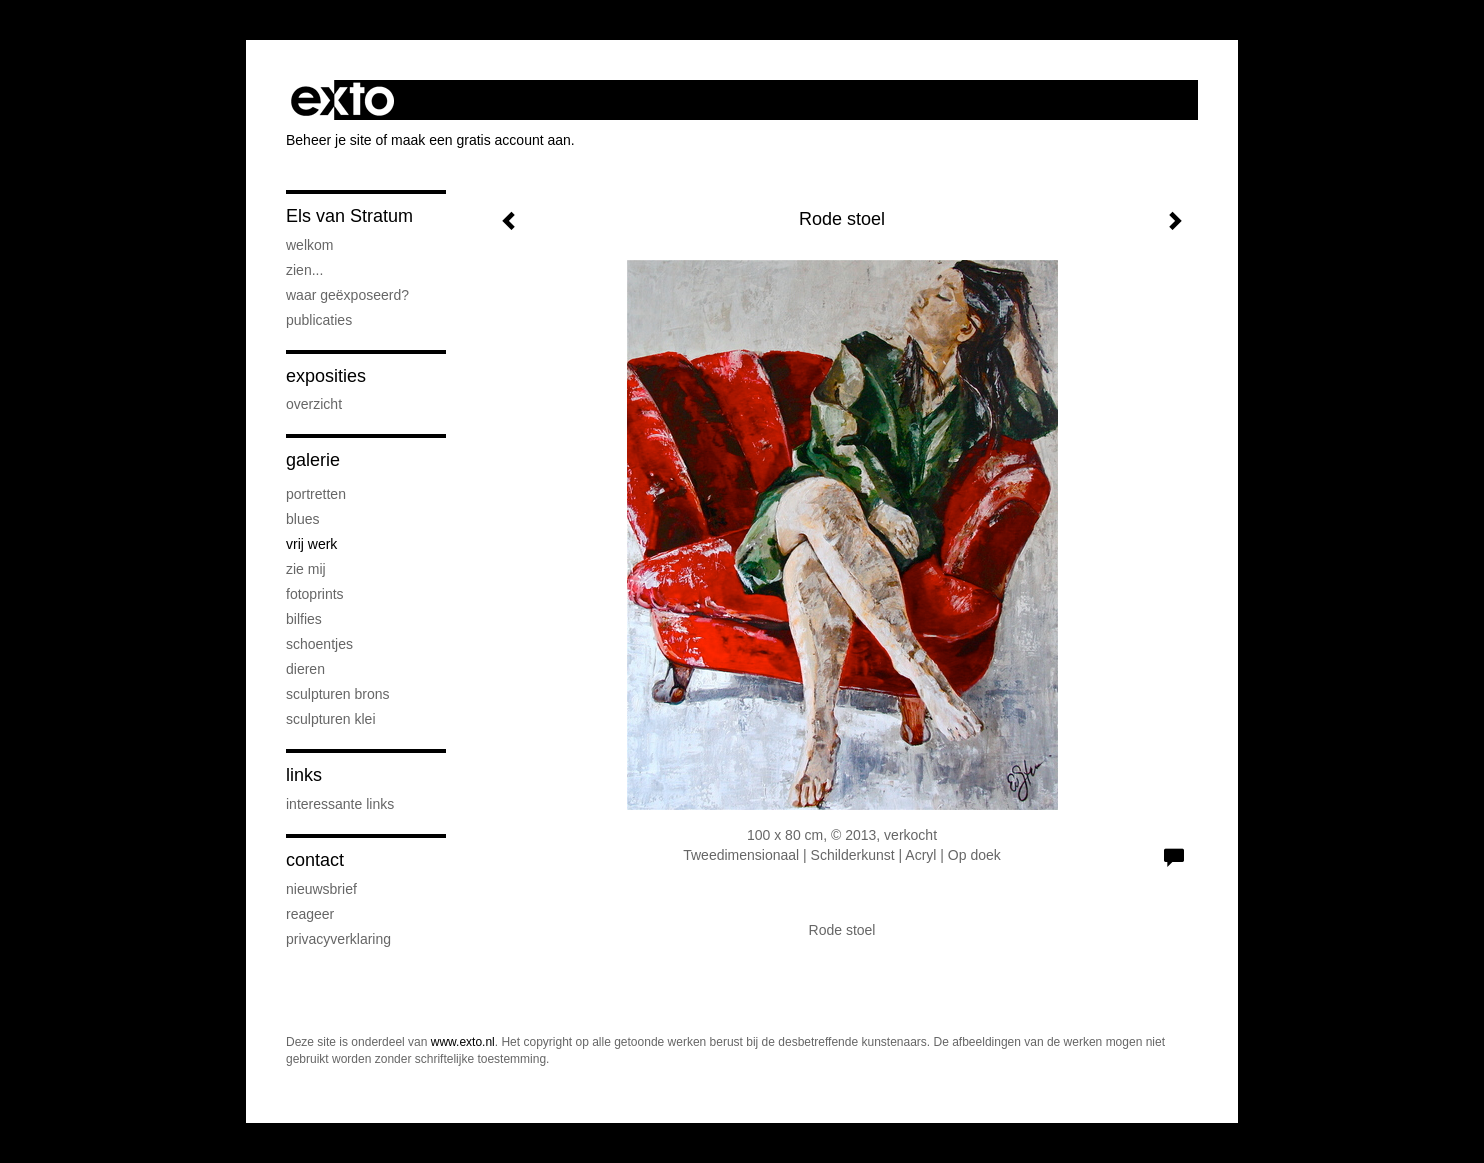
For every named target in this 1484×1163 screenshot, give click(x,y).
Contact (315, 860)
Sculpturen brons (338, 694)
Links (304, 775)
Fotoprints (315, 594)
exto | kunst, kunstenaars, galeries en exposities (342, 100)
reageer (310, 914)
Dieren (305, 669)
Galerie (313, 460)
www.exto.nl (463, 1042)
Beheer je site (329, 140)
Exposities (326, 376)
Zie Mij (306, 569)
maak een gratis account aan (481, 140)
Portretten (316, 494)
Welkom (309, 245)
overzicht (314, 404)
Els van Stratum (349, 216)
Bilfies (304, 619)
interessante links (340, 804)
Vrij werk (311, 544)
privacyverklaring (338, 939)
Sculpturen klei (331, 719)
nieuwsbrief (321, 889)
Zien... (304, 270)
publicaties (319, 320)
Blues (302, 519)
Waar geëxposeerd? (347, 295)
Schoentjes (319, 644)
